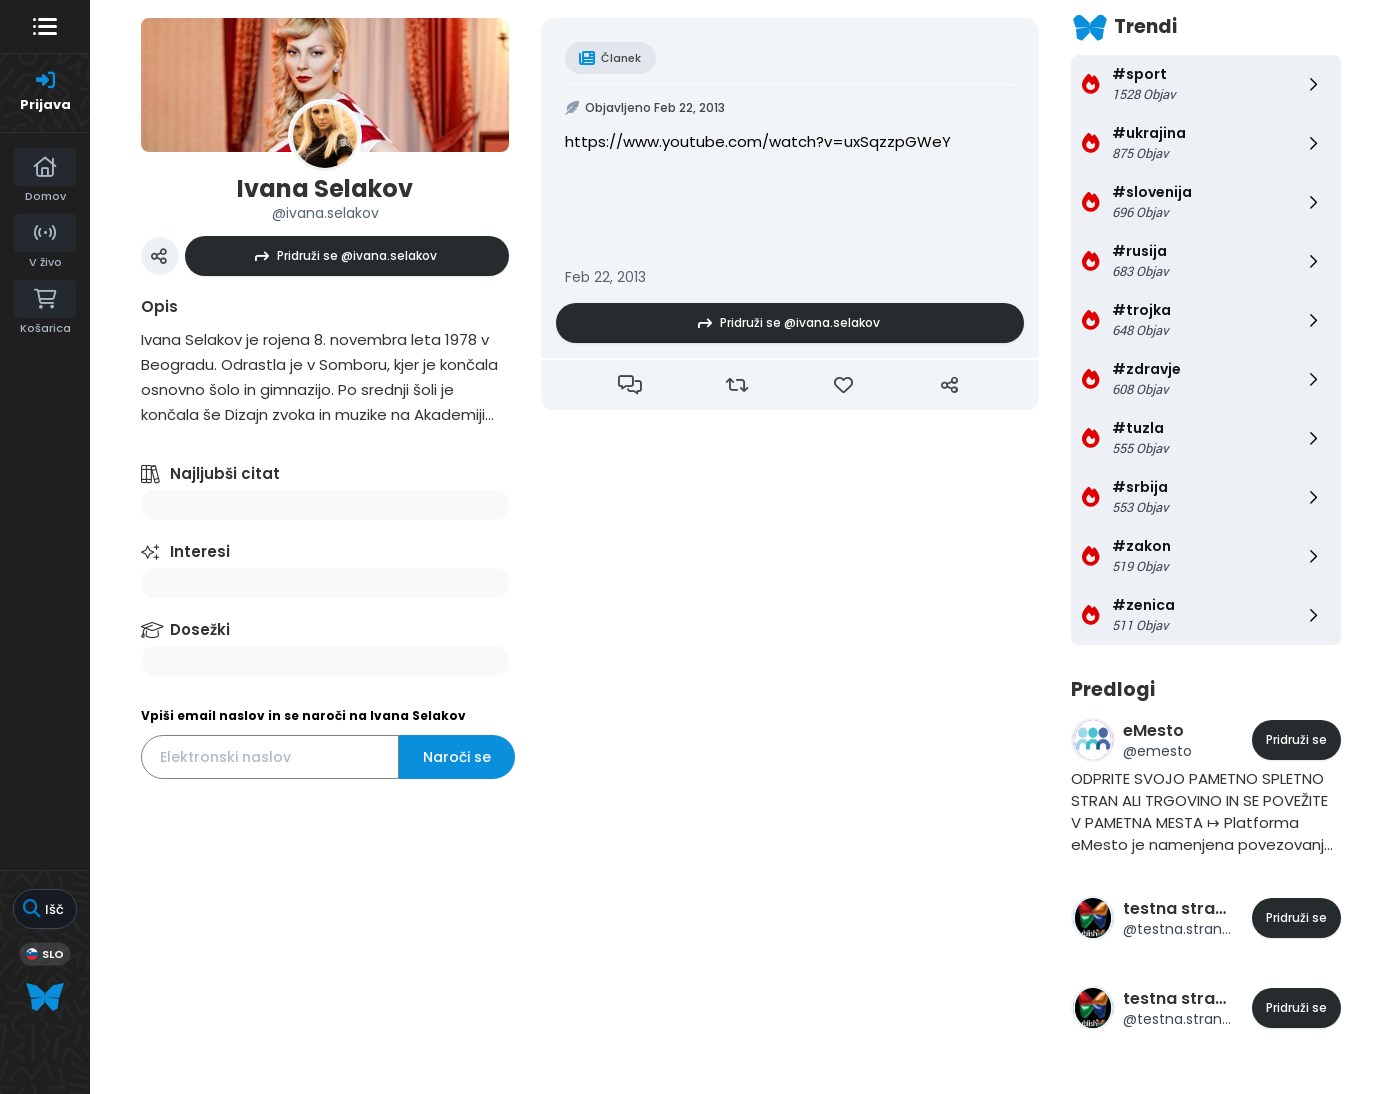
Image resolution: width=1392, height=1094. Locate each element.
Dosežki (200, 629)
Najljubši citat (225, 473)
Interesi (200, 551)
